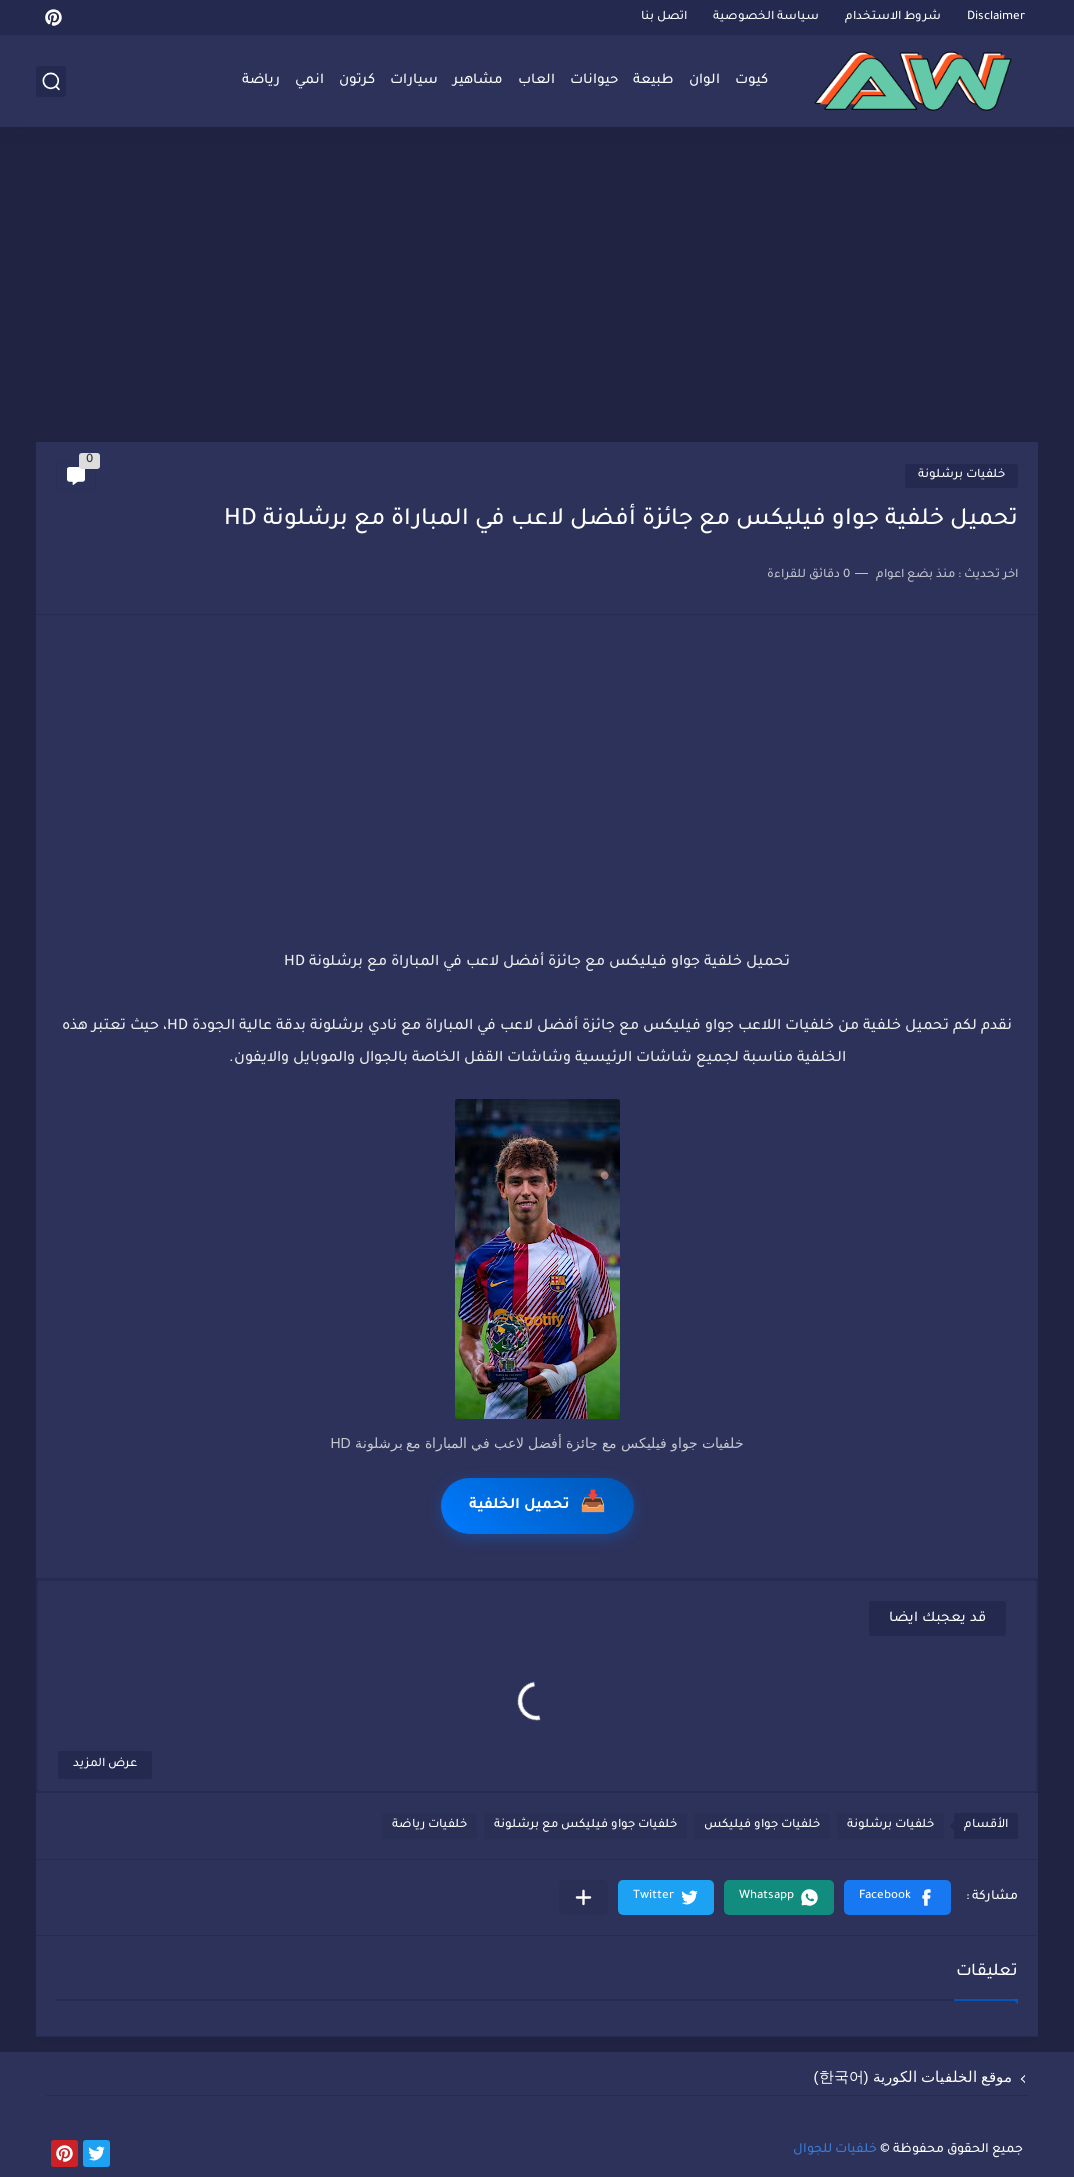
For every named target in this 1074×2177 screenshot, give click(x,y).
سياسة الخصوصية (766, 17)
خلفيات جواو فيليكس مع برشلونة (585, 1825)
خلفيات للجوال (835, 2150)
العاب (536, 80)
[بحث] (51, 81)
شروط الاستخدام (893, 17)
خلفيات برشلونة (961, 475)
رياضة (261, 80)
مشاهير (478, 80)
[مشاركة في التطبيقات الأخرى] (583, 1897)
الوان (704, 80)
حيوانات (594, 80)
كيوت (751, 80)
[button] (897, 1897)
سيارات (414, 80)
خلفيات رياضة (429, 1825)
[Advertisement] (537, 287)
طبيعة (653, 80)
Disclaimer (996, 17)
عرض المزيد (105, 1764)
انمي (309, 80)
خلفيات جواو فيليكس (762, 1825)
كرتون (357, 80)
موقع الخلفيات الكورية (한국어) (913, 2076)
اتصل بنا (664, 17)
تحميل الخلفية (537, 1505)
